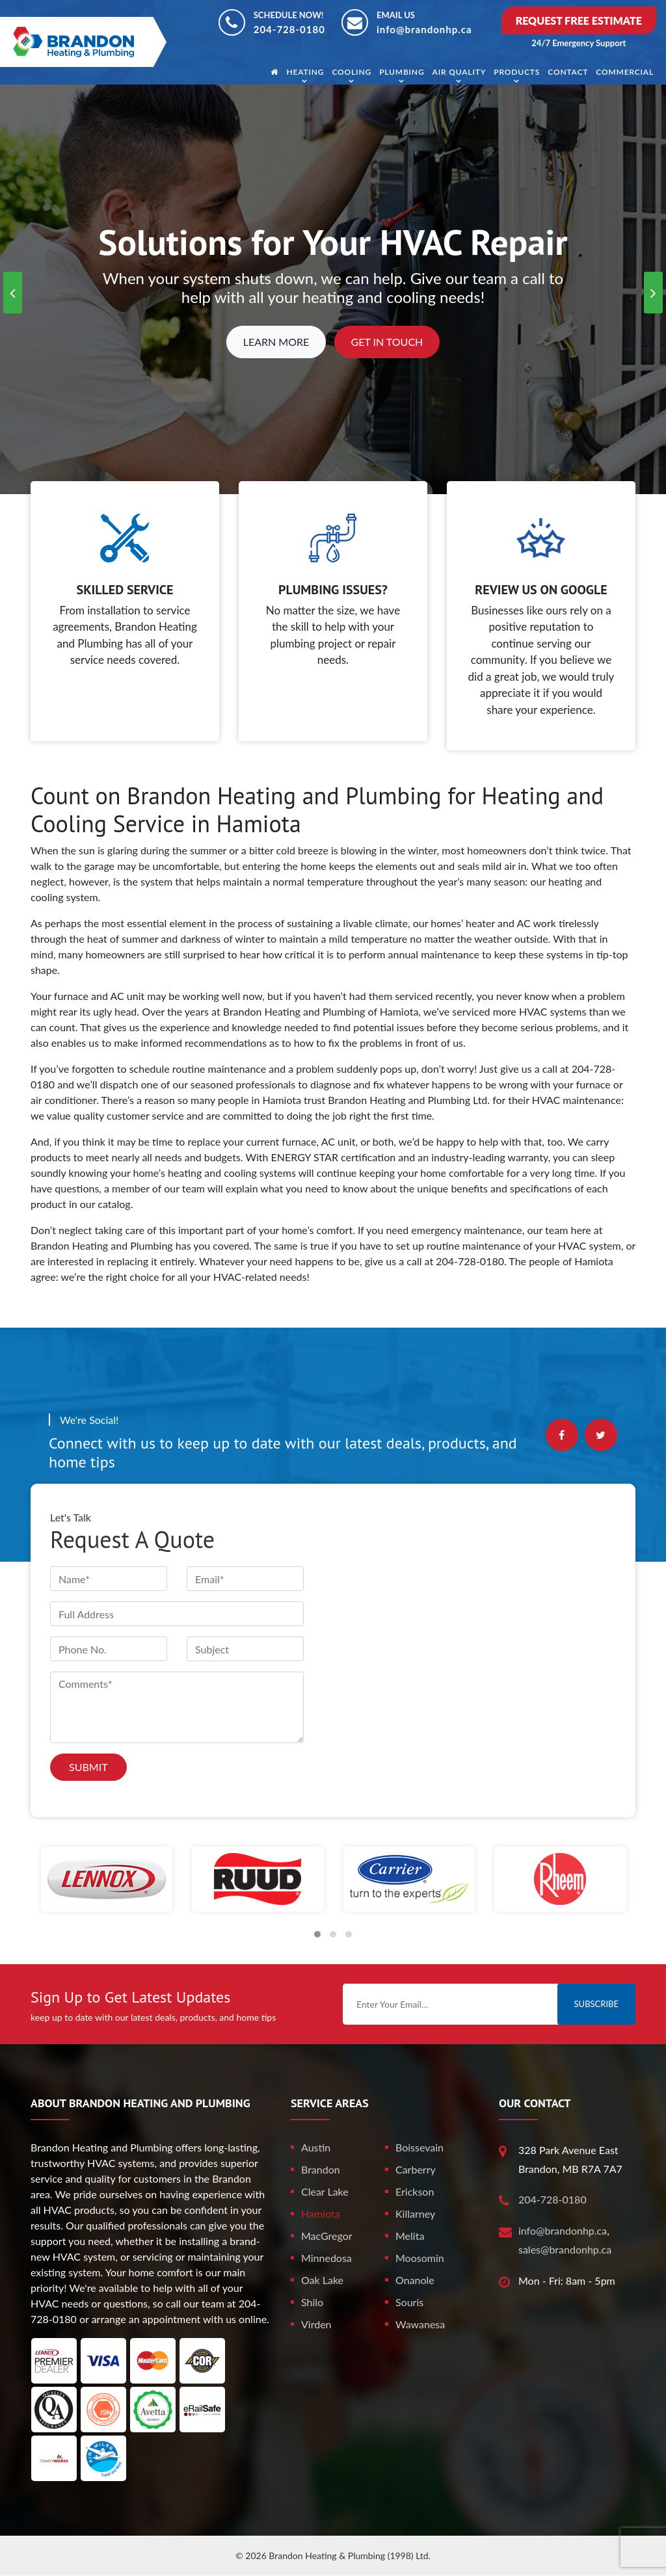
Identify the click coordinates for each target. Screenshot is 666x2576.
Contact (568, 72)
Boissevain (419, 2147)
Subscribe (596, 2004)
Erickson (414, 2191)
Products (517, 72)
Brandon (320, 2169)
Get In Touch (387, 341)
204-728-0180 (289, 29)
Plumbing (401, 72)
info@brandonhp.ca (424, 29)
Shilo (312, 2302)
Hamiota (320, 2213)
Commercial (625, 72)
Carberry (415, 2169)
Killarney (415, 2213)
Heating (305, 72)
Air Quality (459, 72)
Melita (409, 2235)
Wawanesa (420, 2324)
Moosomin (419, 2258)
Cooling (351, 72)
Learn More (276, 341)
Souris (409, 2302)
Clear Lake (325, 2191)
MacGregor (327, 2235)
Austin (315, 2147)
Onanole (414, 2280)
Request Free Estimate (579, 20)
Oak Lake (322, 2280)
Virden (316, 2324)
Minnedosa (326, 2258)
